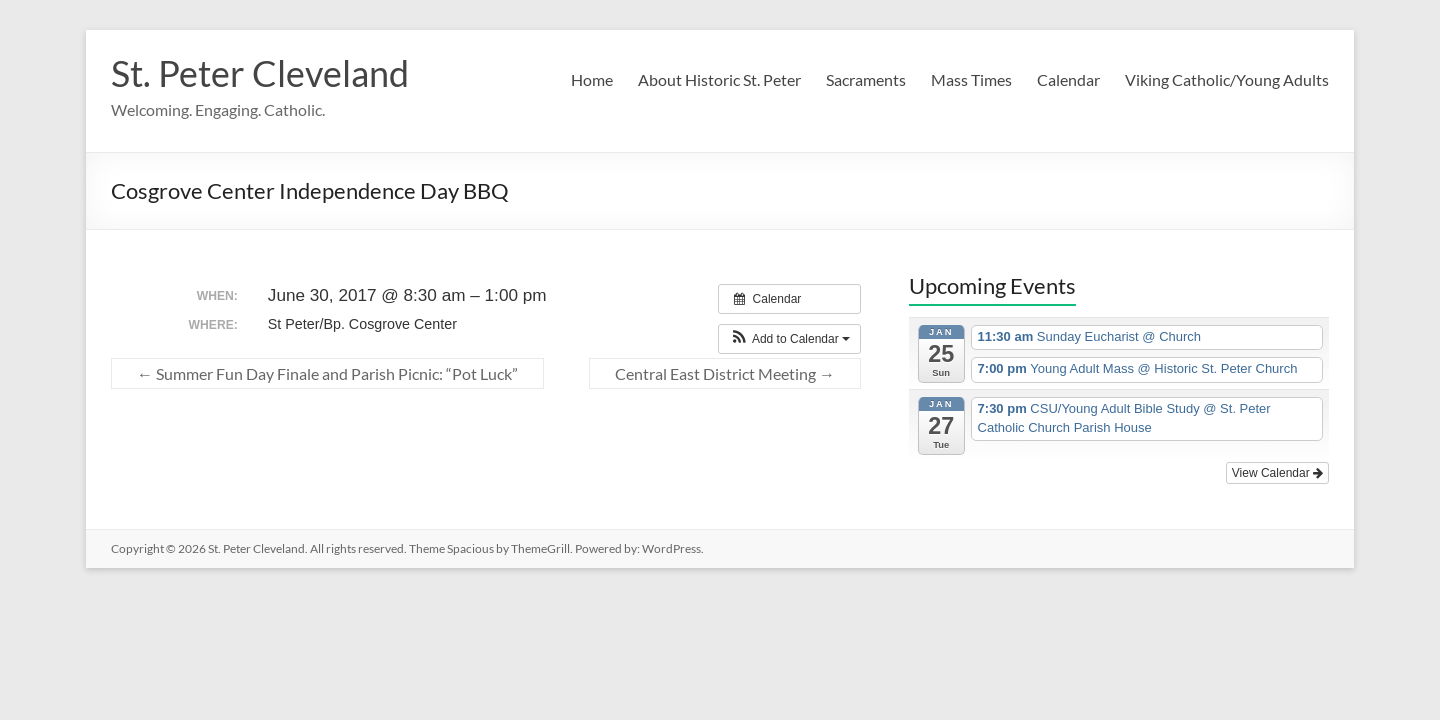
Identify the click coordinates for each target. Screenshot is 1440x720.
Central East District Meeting (725, 373)
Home (592, 79)
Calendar (1068, 79)
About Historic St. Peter (719, 79)
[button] (789, 339)
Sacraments (866, 79)
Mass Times (971, 79)
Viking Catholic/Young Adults (1227, 79)
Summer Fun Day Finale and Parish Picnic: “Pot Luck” (327, 373)
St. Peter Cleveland (260, 73)
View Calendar (1277, 473)
